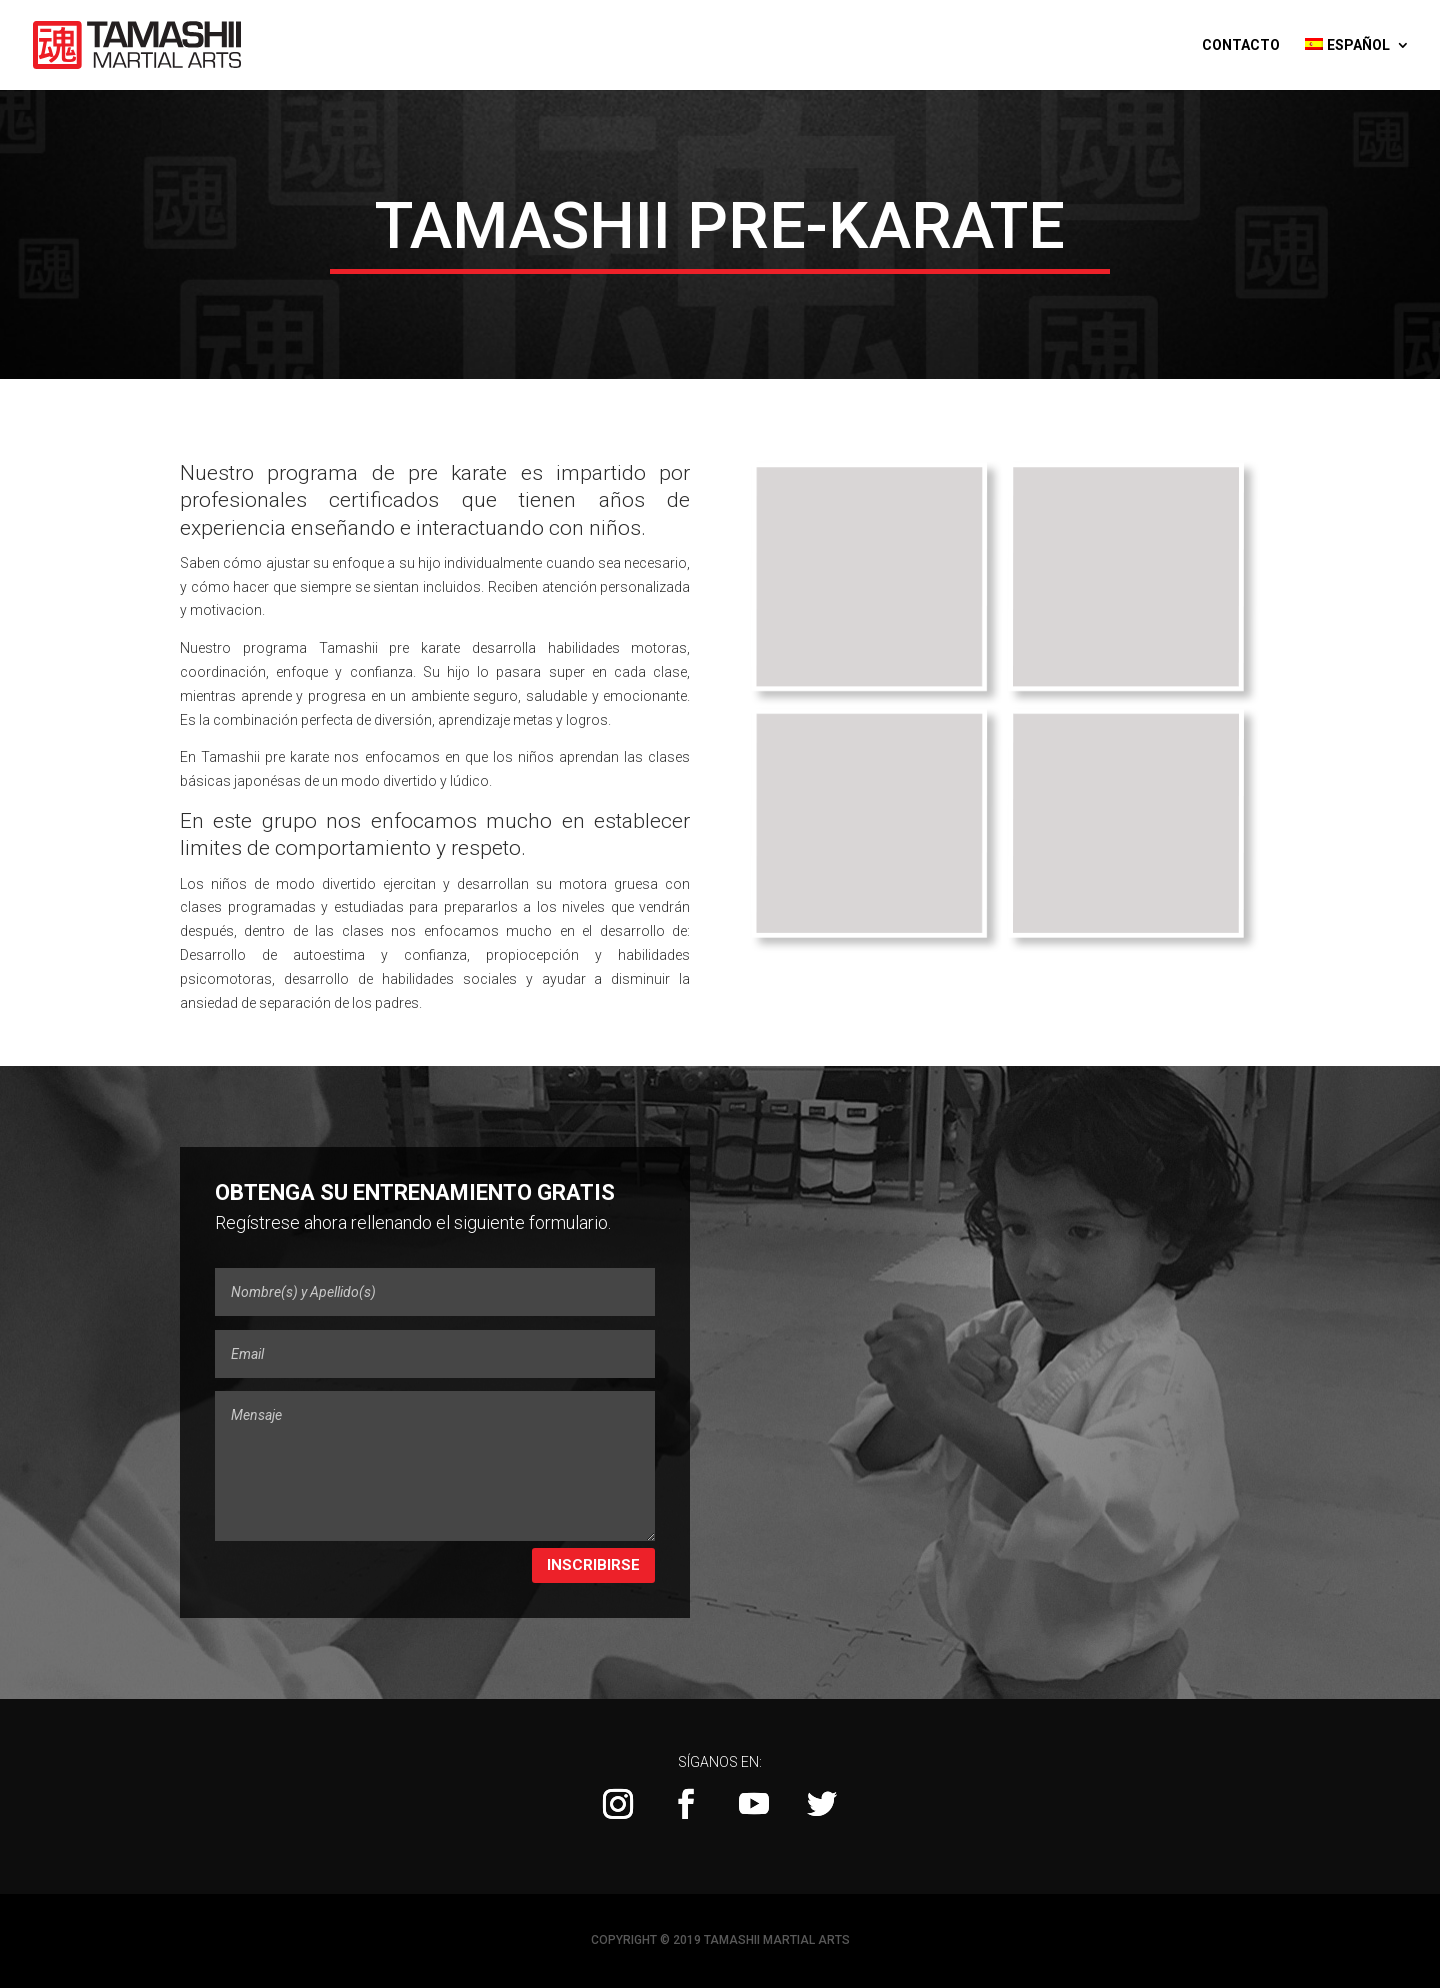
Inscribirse (593, 1565)
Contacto (1241, 45)
